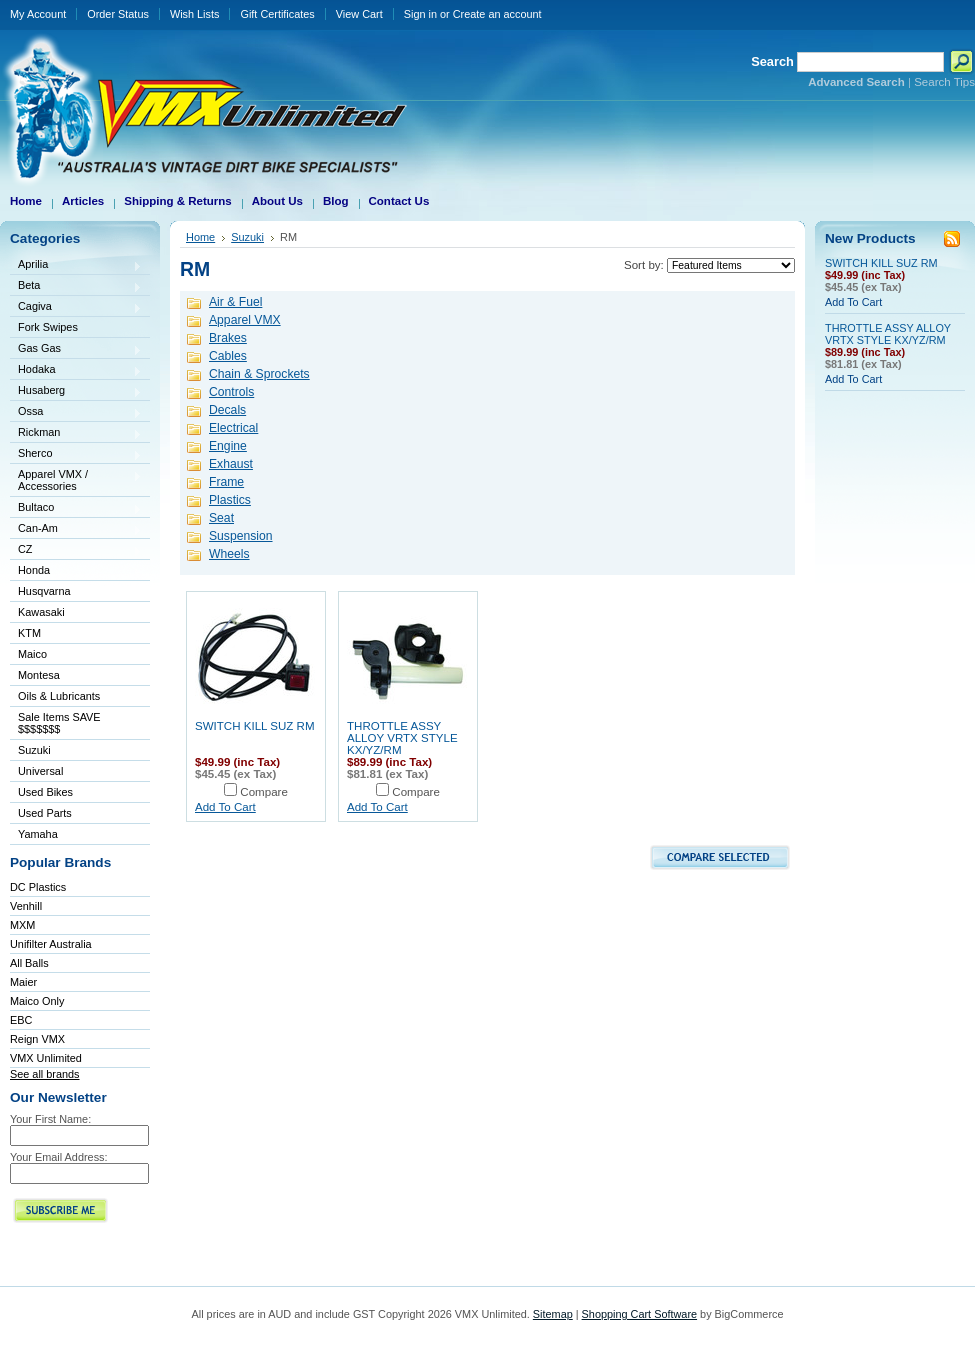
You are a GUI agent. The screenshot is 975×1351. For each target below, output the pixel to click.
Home (200, 237)
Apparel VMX (245, 320)
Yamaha (76, 835)
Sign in (420, 14)
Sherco (76, 454)
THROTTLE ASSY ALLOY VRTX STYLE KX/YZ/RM (402, 738)
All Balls (29, 963)
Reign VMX (37, 1039)
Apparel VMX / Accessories (76, 480)
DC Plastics (38, 887)
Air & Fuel (235, 302)
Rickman (76, 433)
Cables (228, 356)
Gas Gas (76, 349)
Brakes (228, 338)
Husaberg (76, 391)
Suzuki (76, 751)
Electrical (233, 428)
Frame (226, 482)
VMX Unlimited (46, 1058)
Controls (231, 392)
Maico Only (37, 1001)
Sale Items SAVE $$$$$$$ (59, 723)
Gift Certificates (277, 14)
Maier (23, 982)
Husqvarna (76, 592)
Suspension (241, 536)
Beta (76, 286)
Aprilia (76, 265)
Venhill (26, 906)
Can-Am (76, 529)
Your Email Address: (59, 1157)
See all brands (45, 1074)
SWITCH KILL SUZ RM (255, 726)
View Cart (359, 14)
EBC (21, 1020)
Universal (76, 772)
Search (772, 61)
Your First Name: (50, 1119)
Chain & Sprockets (259, 374)
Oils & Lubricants (59, 696)
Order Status (118, 14)
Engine (228, 446)
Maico (76, 655)
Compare (264, 792)
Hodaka (76, 370)
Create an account (497, 14)
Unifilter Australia (51, 944)
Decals (227, 410)
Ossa (76, 412)
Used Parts (45, 813)
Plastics (230, 500)
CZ (76, 550)
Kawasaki (76, 613)
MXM (22, 925)
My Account (38, 14)
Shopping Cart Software (639, 1314)
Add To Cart (225, 807)
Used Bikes (45, 792)
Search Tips (944, 82)
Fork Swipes (48, 327)
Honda (76, 571)
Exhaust (231, 464)
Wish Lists (195, 14)
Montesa (76, 676)
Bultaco (76, 508)
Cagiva (76, 307)
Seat (221, 518)
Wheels (229, 554)
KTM (76, 634)
